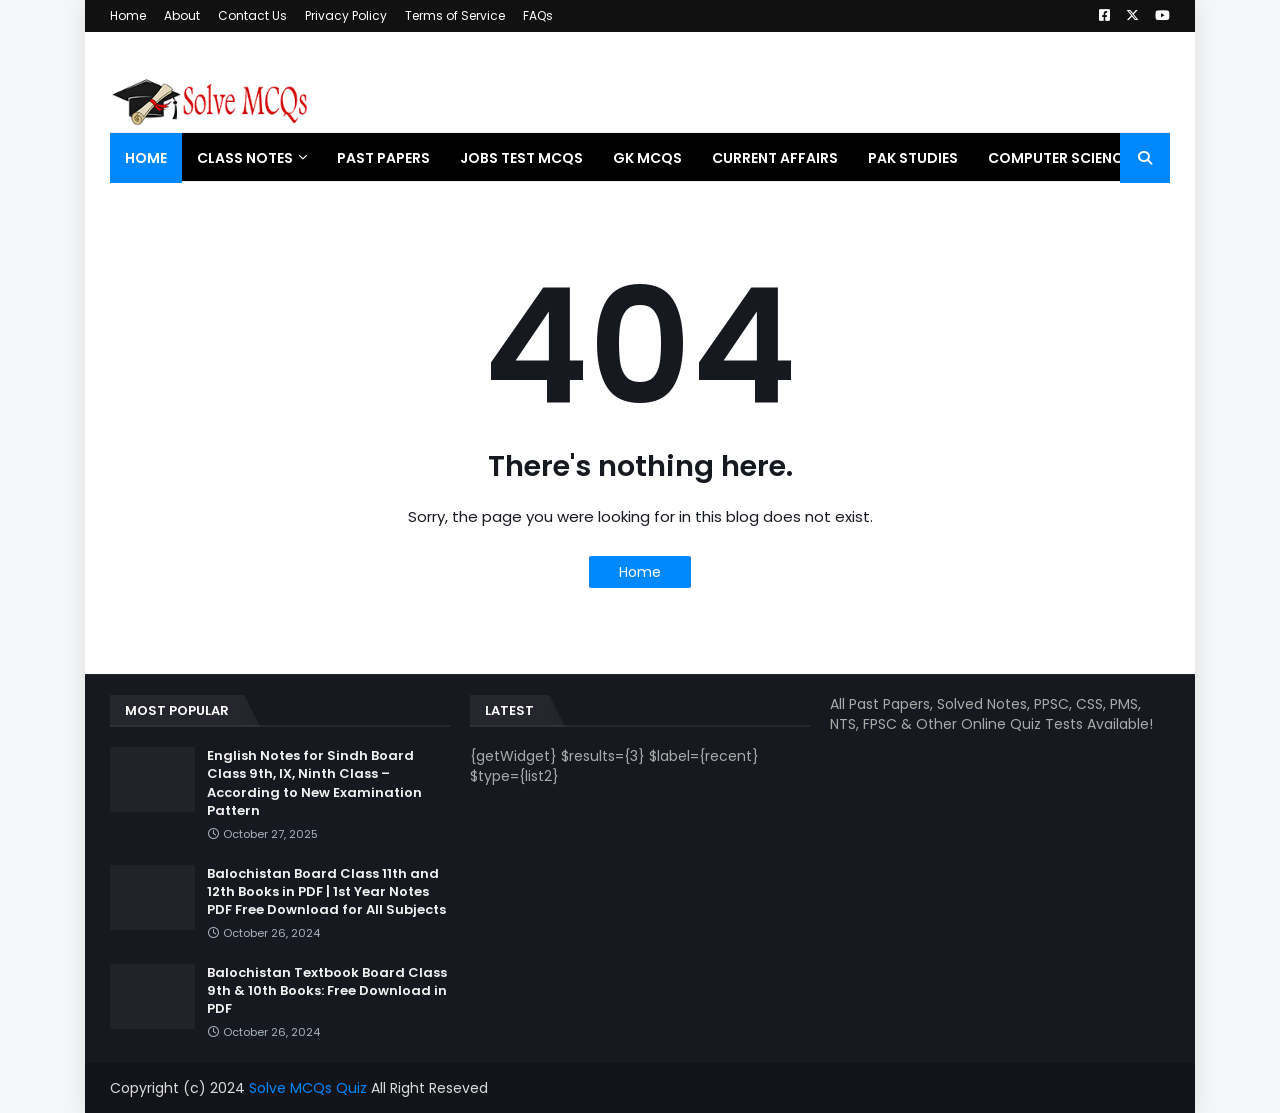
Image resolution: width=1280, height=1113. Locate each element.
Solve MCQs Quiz (308, 1088)
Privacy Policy (346, 15)
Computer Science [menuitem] (1059, 158)
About (182, 15)
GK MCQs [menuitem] (647, 158)
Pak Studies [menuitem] (913, 158)
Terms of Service (455, 15)
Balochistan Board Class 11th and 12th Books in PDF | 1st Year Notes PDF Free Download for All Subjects (326, 892)
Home (128, 15)
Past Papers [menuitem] (383, 158)
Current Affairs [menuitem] (775, 158)
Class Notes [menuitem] (245, 158)
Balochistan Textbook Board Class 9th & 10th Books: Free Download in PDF (327, 991)
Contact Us (252, 15)
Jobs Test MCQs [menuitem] (521, 158)
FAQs (538, 15)
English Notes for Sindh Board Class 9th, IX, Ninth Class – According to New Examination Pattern (314, 783)
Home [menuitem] (146, 158)
